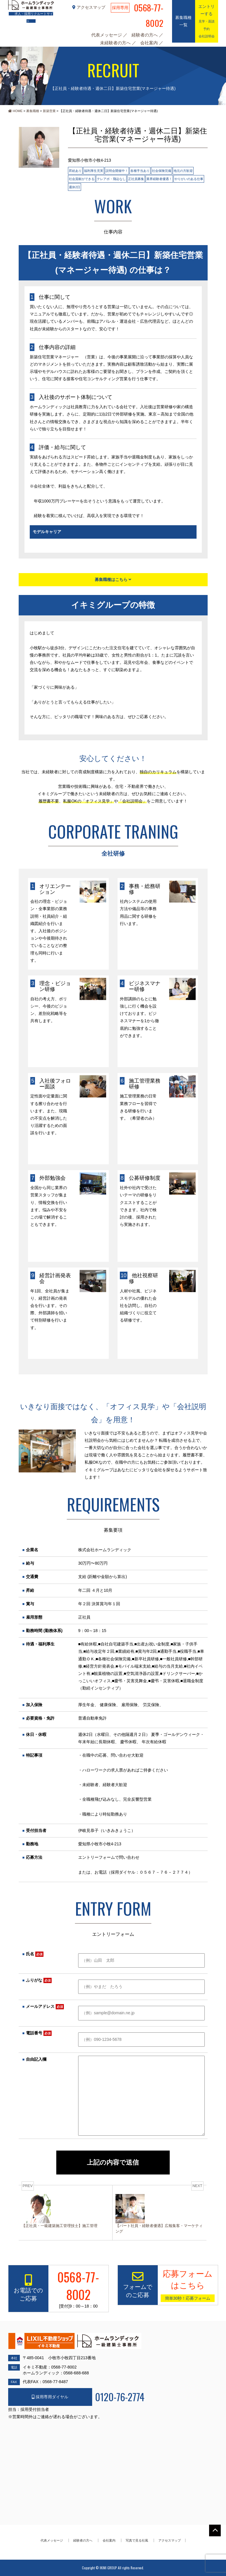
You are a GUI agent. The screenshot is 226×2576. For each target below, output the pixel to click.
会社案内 (149, 42)
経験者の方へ (145, 34)
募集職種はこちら (113, 579)
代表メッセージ (107, 34)
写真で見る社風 (137, 2540)
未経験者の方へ (116, 42)
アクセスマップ (89, 7)
